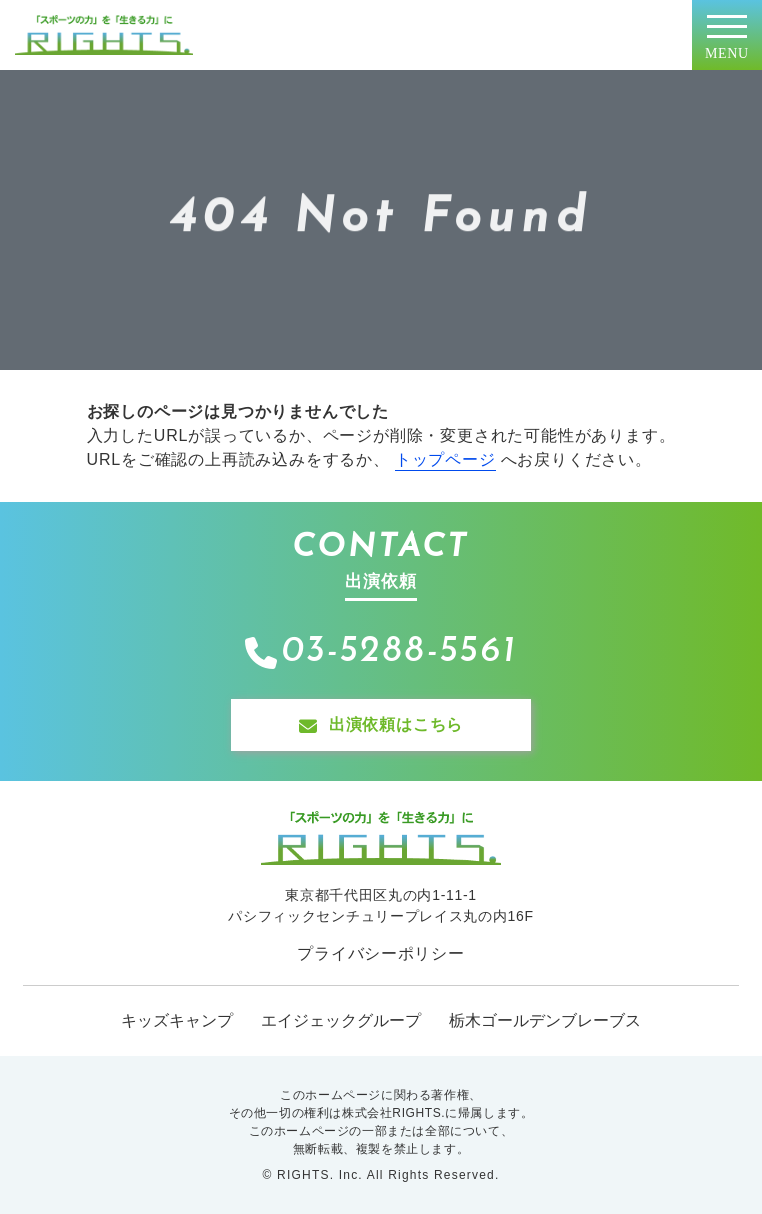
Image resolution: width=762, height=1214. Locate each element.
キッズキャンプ (177, 1020)
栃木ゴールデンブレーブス (545, 1020)
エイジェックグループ (341, 1020)
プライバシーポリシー (380, 953)
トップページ (445, 459)
